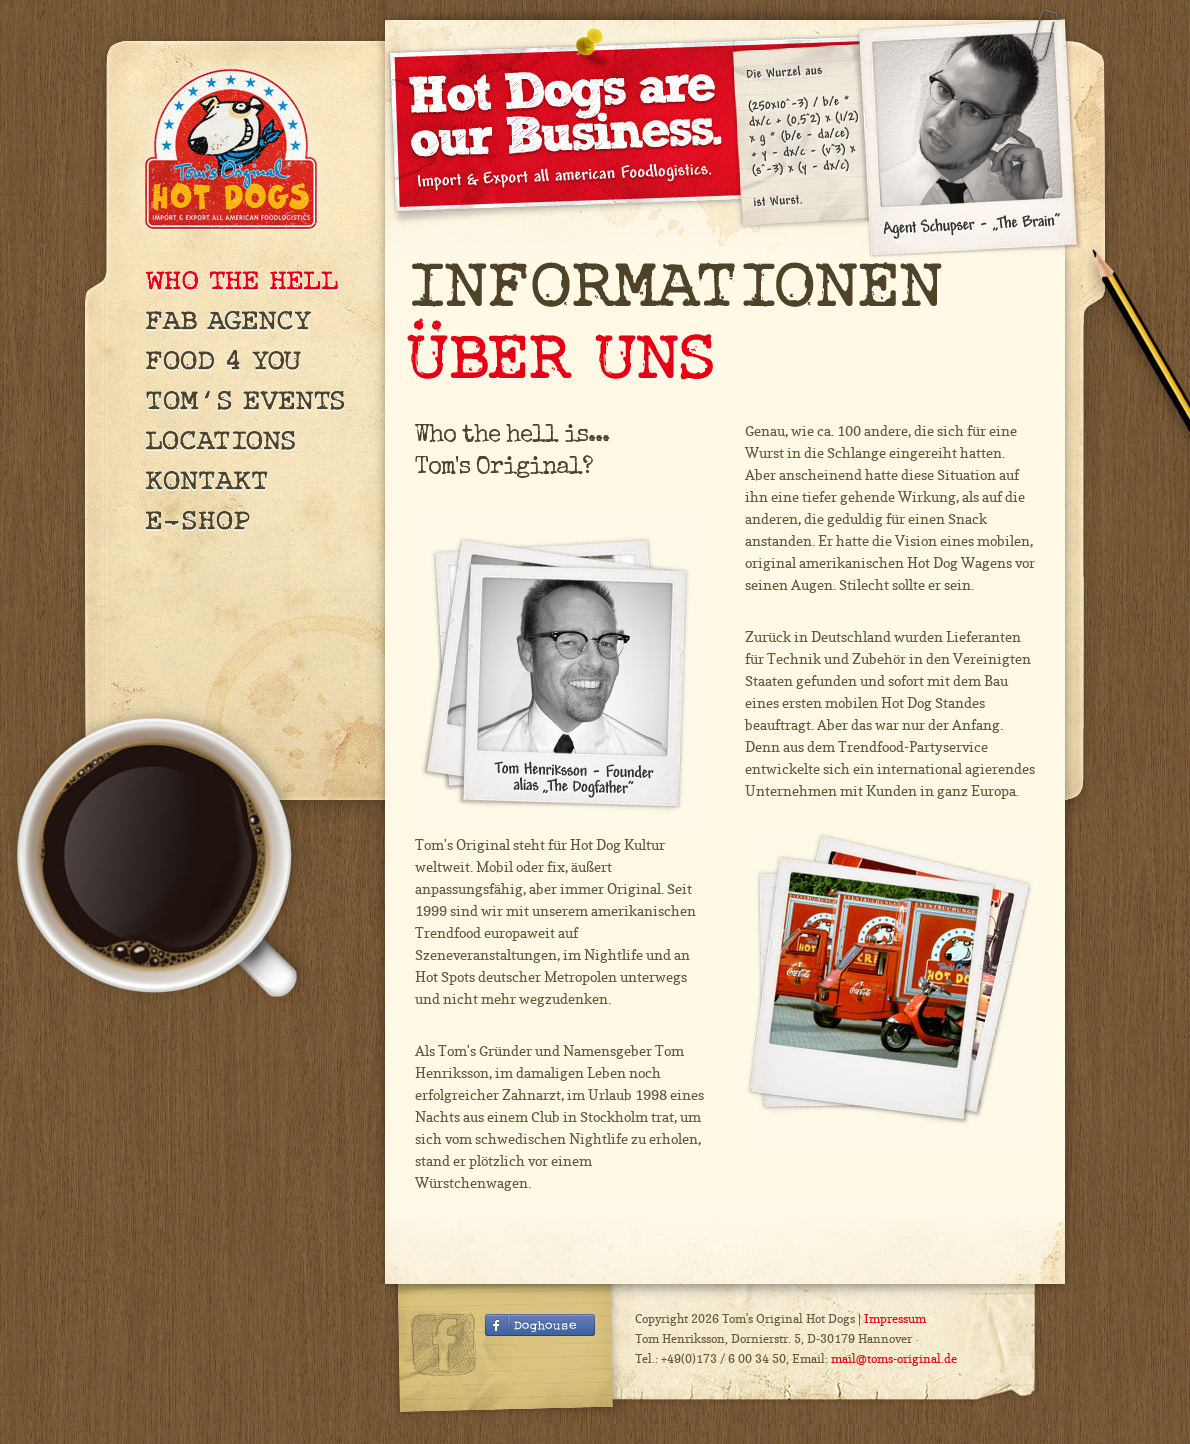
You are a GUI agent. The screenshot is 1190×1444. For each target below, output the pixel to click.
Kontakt (255, 480)
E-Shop (255, 520)
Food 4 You (255, 360)
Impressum (895, 1318)
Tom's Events (255, 400)
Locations (255, 440)
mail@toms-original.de (894, 1358)
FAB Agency (255, 320)
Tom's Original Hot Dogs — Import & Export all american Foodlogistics (235, 150)
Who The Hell (255, 280)
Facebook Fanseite (540, 1329)
